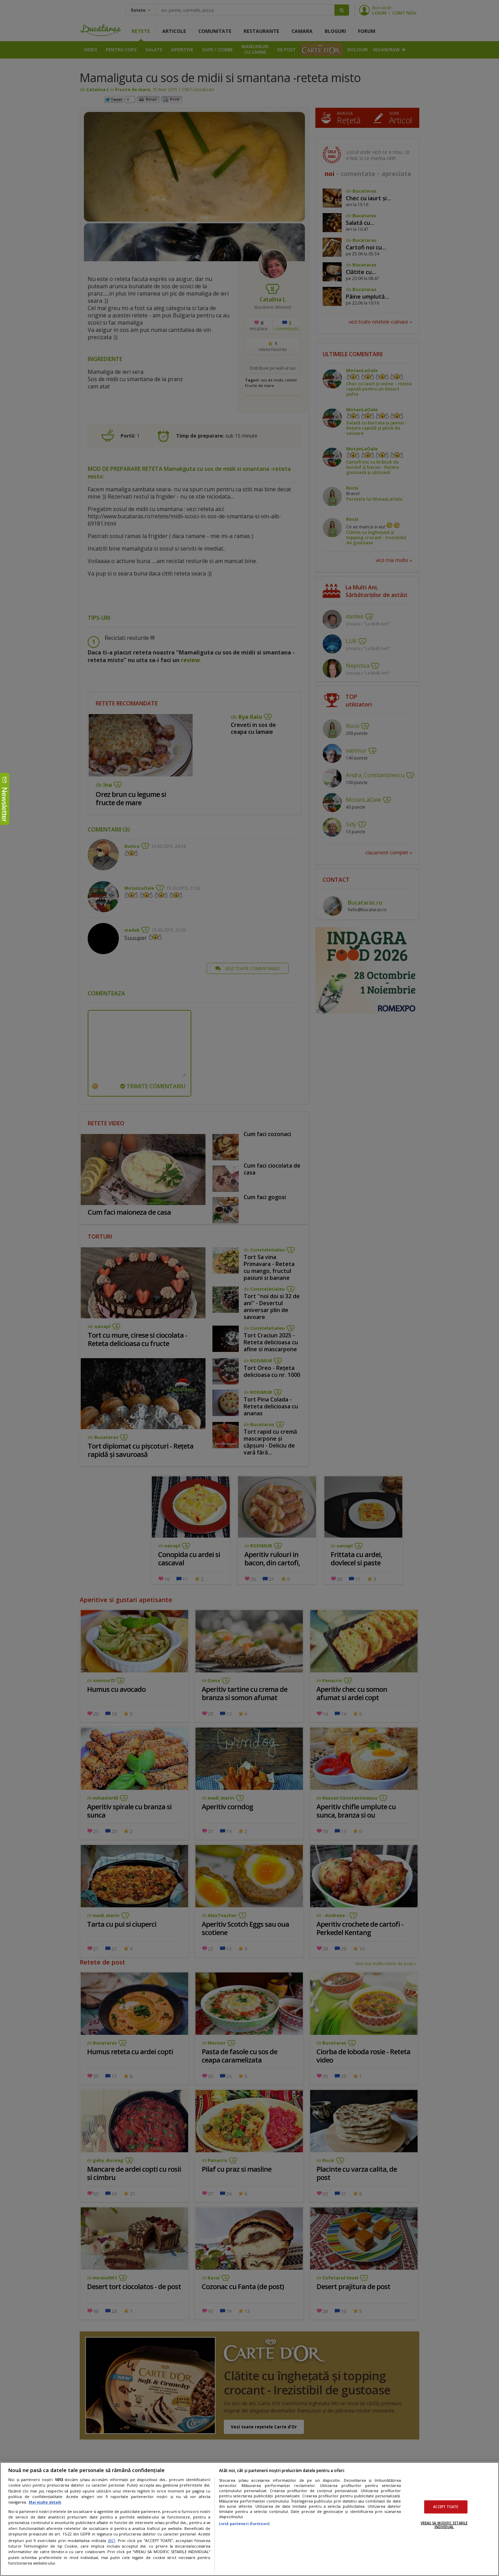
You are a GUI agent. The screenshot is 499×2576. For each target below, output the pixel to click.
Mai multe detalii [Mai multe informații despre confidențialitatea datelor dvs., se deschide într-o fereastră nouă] (45, 2502)
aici (111, 2540)
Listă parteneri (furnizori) (244, 2523)
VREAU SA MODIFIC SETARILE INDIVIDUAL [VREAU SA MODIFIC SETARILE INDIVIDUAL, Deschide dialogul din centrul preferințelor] (444, 2525)
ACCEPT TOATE (445, 2507)
